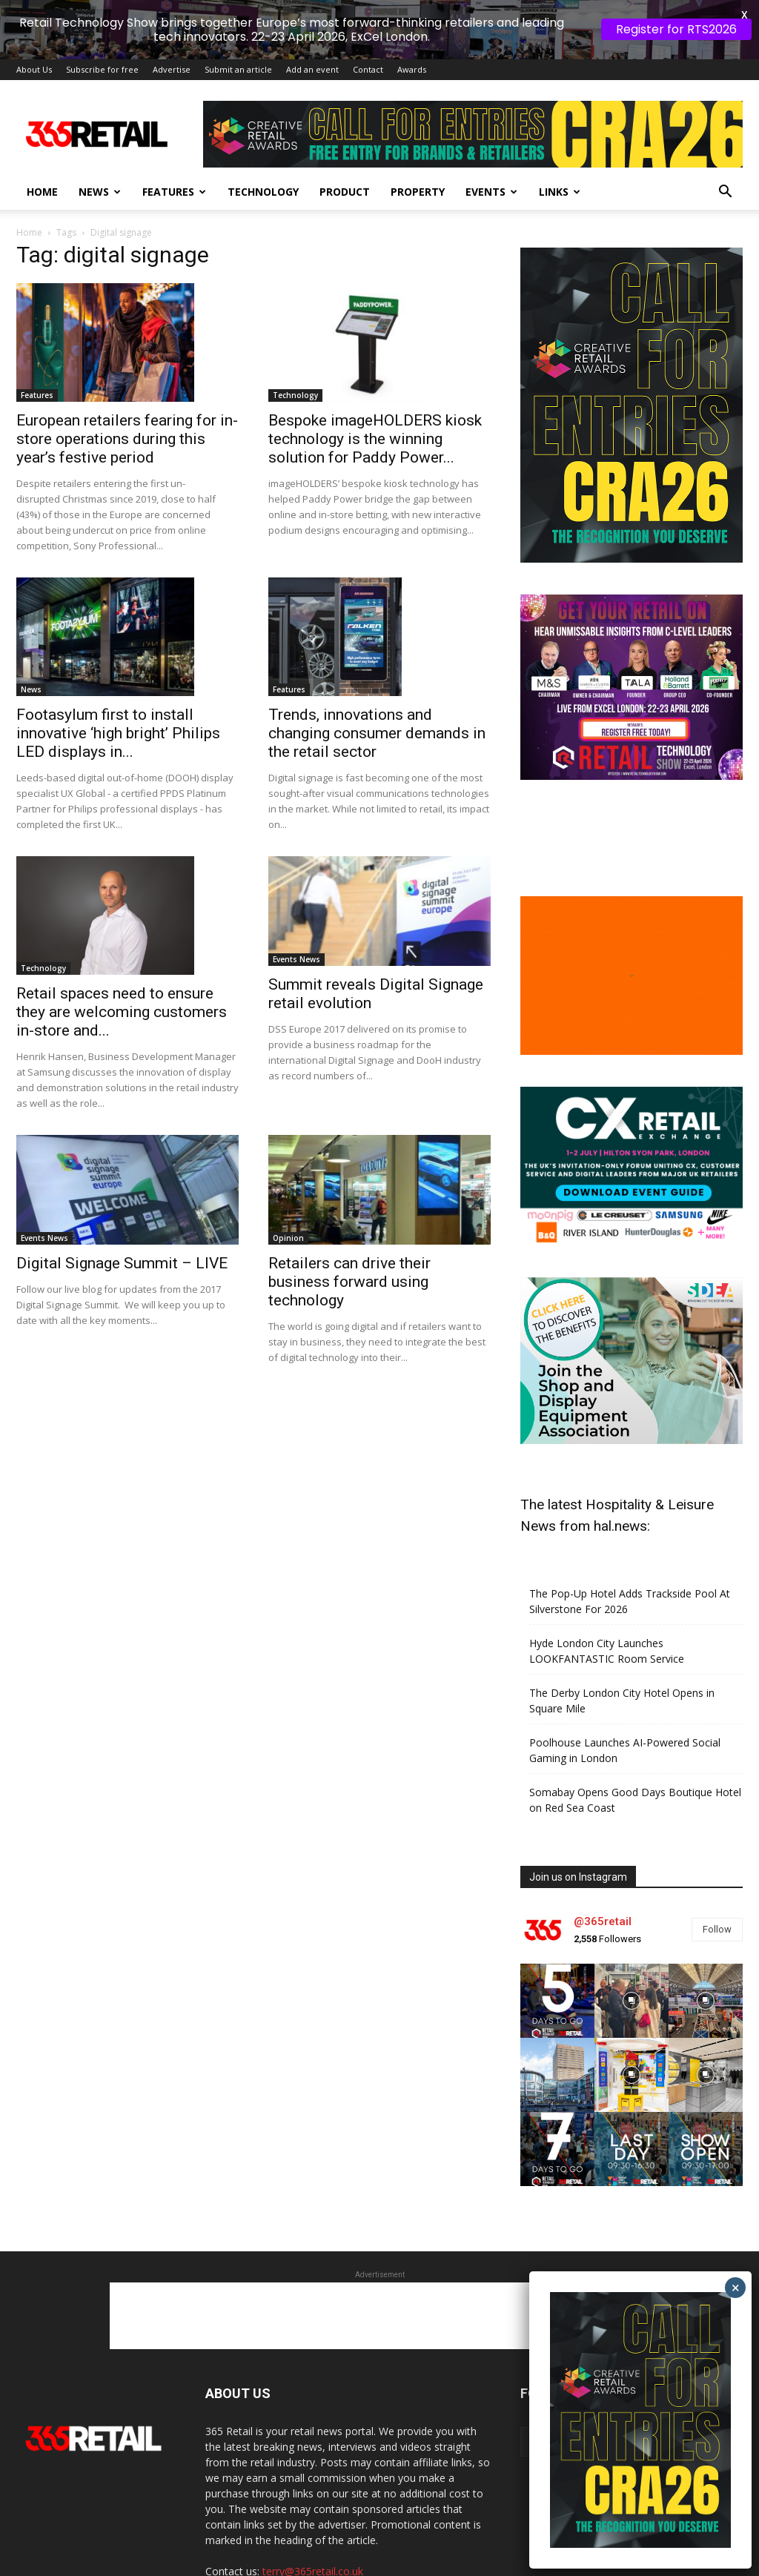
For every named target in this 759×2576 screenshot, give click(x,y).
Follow (717, 1929)
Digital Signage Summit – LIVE (122, 1263)
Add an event (312, 69)
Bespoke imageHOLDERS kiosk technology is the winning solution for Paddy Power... (375, 438)
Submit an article (238, 69)
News (100, 192)
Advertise (171, 69)
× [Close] (736, 2288)
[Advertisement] (379, 2315)
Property (418, 192)
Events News (296, 959)
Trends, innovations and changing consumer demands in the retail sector (376, 733)
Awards (411, 69)
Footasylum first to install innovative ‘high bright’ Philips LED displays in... (118, 733)
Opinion (288, 1238)
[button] (725, 193)
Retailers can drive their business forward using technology (349, 1281)
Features (174, 192)
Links (559, 192)
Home (42, 192)
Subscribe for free (102, 69)
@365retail (603, 1921)
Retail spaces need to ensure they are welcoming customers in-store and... (121, 1011)
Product (344, 192)
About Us (34, 69)
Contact (368, 69)
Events (491, 192)
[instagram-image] (557, 2001)
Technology (263, 192)
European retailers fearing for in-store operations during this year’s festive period (127, 438)
